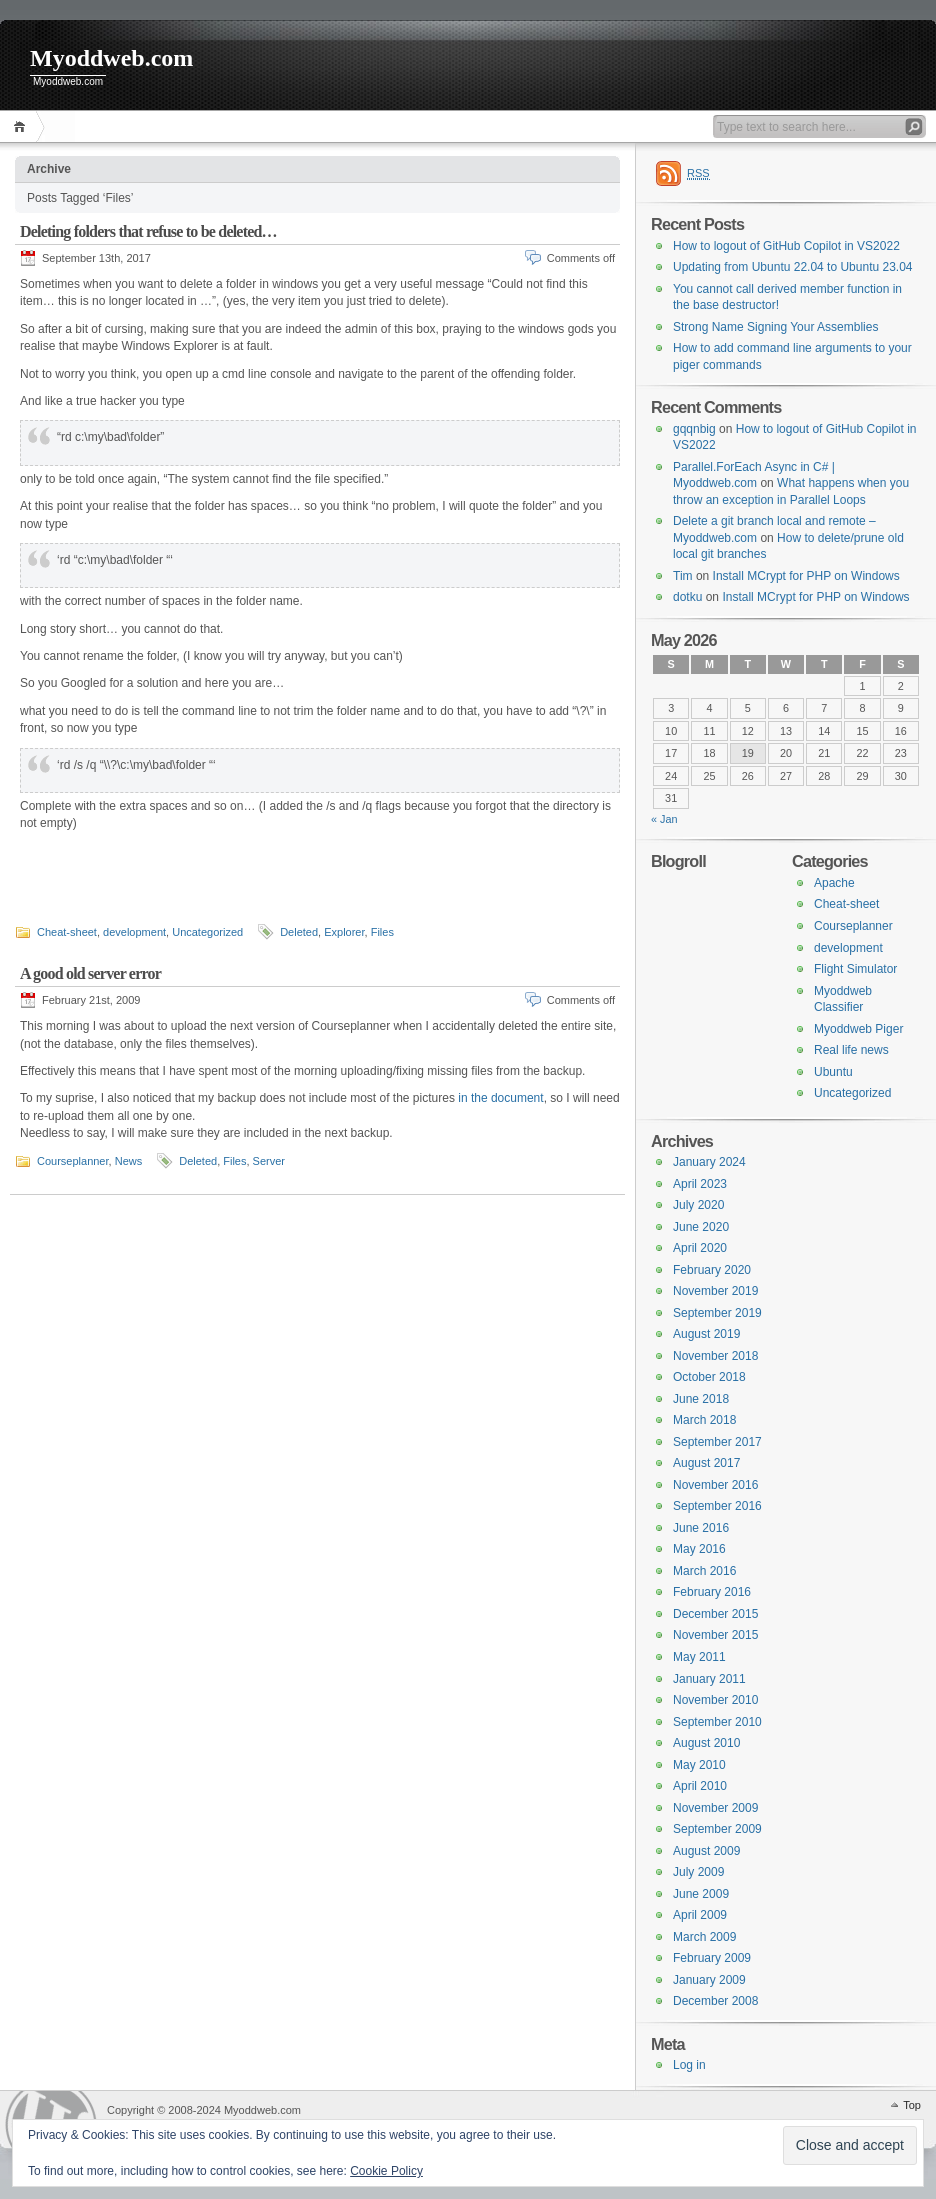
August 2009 (706, 1851)
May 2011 (699, 1657)
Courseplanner (73, 1160)
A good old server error (90, 972)
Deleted (299, 931)
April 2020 (700, 1248)
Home (22, 126)
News (129, 1160)
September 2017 (717, 1442)
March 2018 (704, 1420)
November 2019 (715, 1291)
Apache (834, 883)
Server (269, 1160)
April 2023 (700, 1184)
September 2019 (717, 1313)
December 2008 (715, 2001)
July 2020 (698, 1205)
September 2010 (717, 1722)
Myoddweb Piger (858, 1029)
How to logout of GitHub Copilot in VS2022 (786, 246)
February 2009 (712, 1958)
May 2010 (699, 1765)
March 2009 (704, 1937)
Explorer (344, 931)
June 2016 (701, 1528)
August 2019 (706, 1334)
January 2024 (709, 1162)
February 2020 (712, 1270)
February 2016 (712, 1592)
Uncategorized (207, 931)
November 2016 (715, 1485)
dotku (687, 597)
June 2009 (701, 1894)
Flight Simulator (855, 969)
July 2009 (698, 1872)
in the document (500, 1097)
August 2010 (706, 1743)
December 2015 (715, 1614)
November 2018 (715, 1356)
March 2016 (704, 1571)
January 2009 (709, 1980)
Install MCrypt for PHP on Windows (806, 576)
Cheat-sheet (67, 931)
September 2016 (717, 1506)
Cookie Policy (386, 2171)
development (134, 931)
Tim (683, 576)
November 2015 (715, 1635)
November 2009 (715, 1808)
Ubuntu (833, 1072)
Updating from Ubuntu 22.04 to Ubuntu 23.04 (793, 267)
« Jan (664, 819)
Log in (689, 2065)
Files (382, 931)
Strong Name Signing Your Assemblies (775, 327)
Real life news (851, 1050)
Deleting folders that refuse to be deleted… (148, 231)
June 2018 (701, 1399)
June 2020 (701, 1227)
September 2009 (717, 1829)
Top (912, 2105)
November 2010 (715, 1700)
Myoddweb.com (111, 58)
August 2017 (706, 1463)
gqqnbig (694, 429)
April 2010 (700, 1786)
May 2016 (699, 1549)
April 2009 (700, 1915)
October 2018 (709, 1377)
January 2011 (709, 1679)
